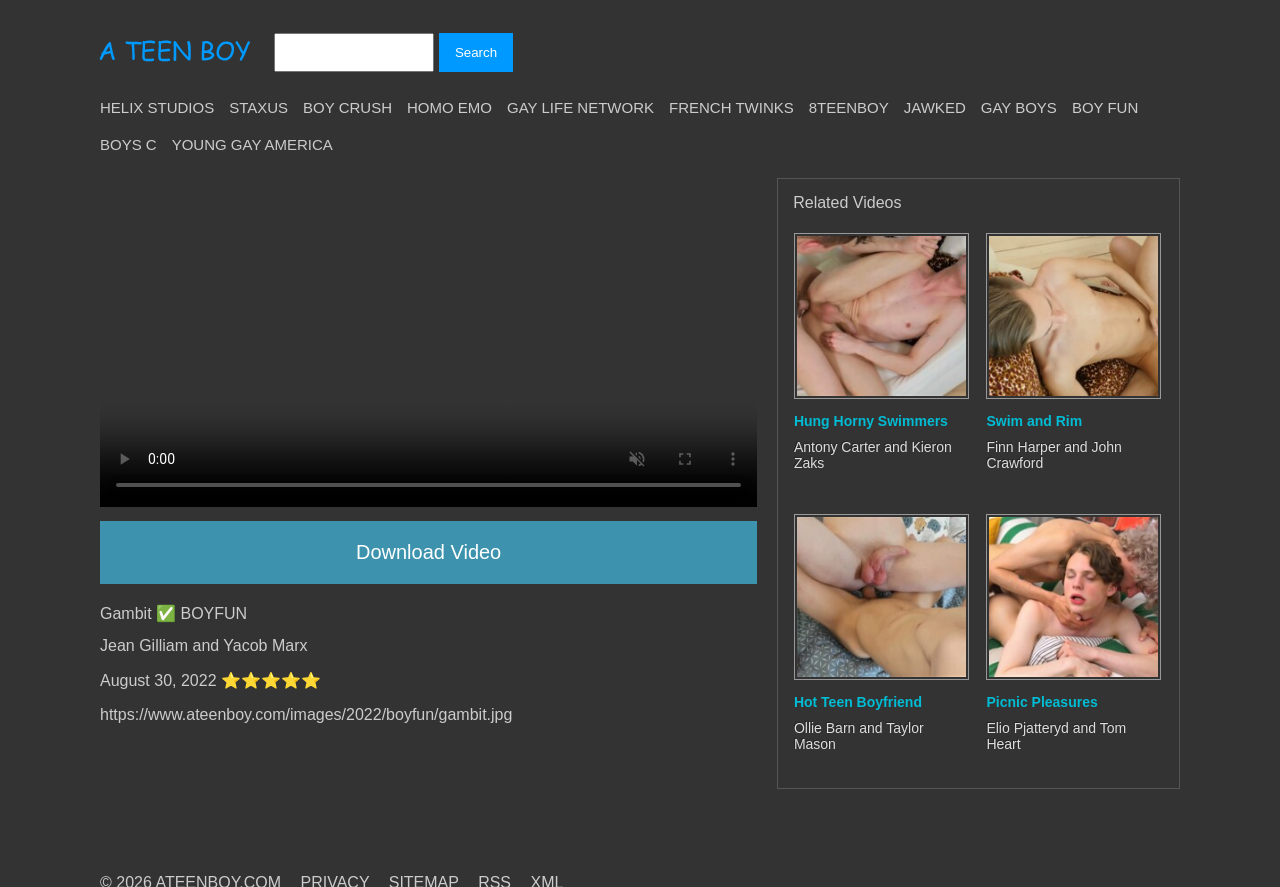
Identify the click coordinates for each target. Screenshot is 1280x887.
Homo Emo (449, 107)
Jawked (935, 107)
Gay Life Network (580, 107)
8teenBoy (849, 107)
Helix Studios (157, 107)
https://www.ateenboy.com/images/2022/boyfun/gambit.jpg (306, 714)
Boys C (128, 144)
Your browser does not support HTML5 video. (428, 342)
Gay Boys (1019, 107)
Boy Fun (1105, 107)
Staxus (258, 107)
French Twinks (731, 107)
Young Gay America (252, 144)
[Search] (354, 52)
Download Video (428, 552)
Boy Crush (347, 107)
